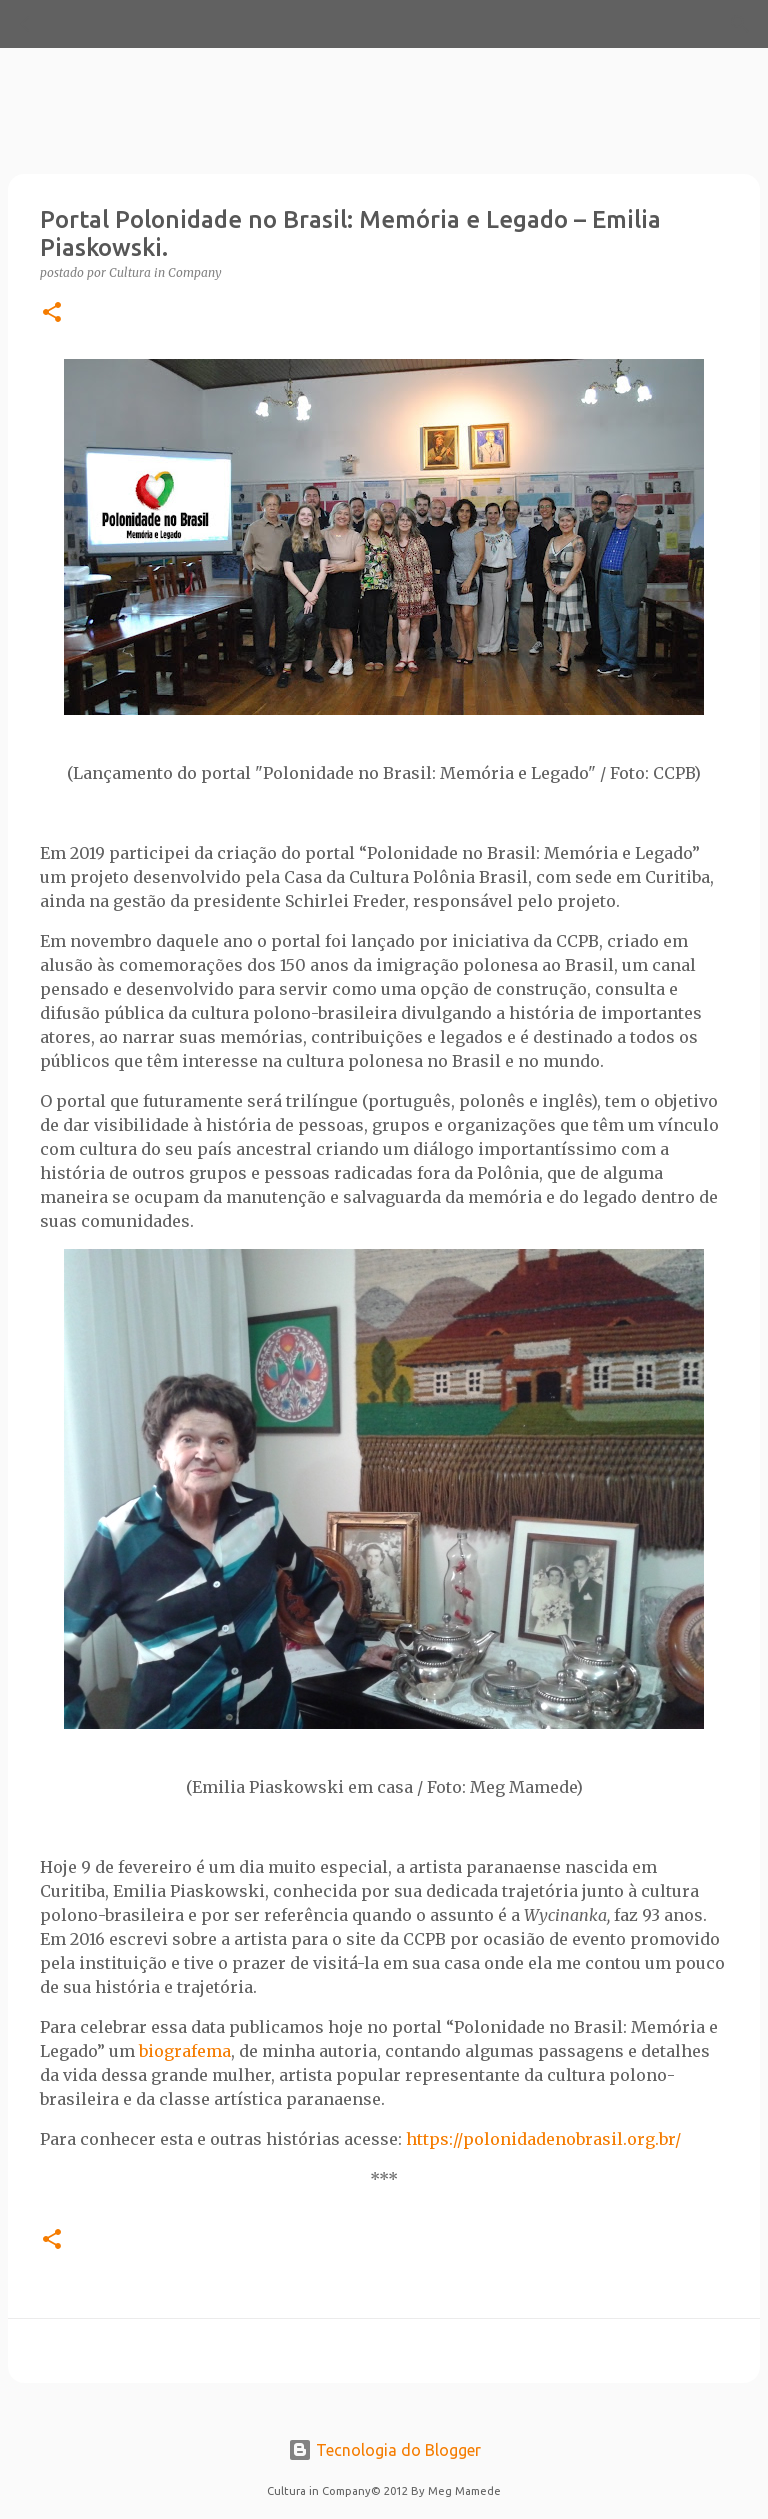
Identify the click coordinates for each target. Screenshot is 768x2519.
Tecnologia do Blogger (384, 2450)
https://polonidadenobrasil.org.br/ (543, 2139)
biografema (185, 2051)
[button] (52, 313)
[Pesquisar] (84, 24)
